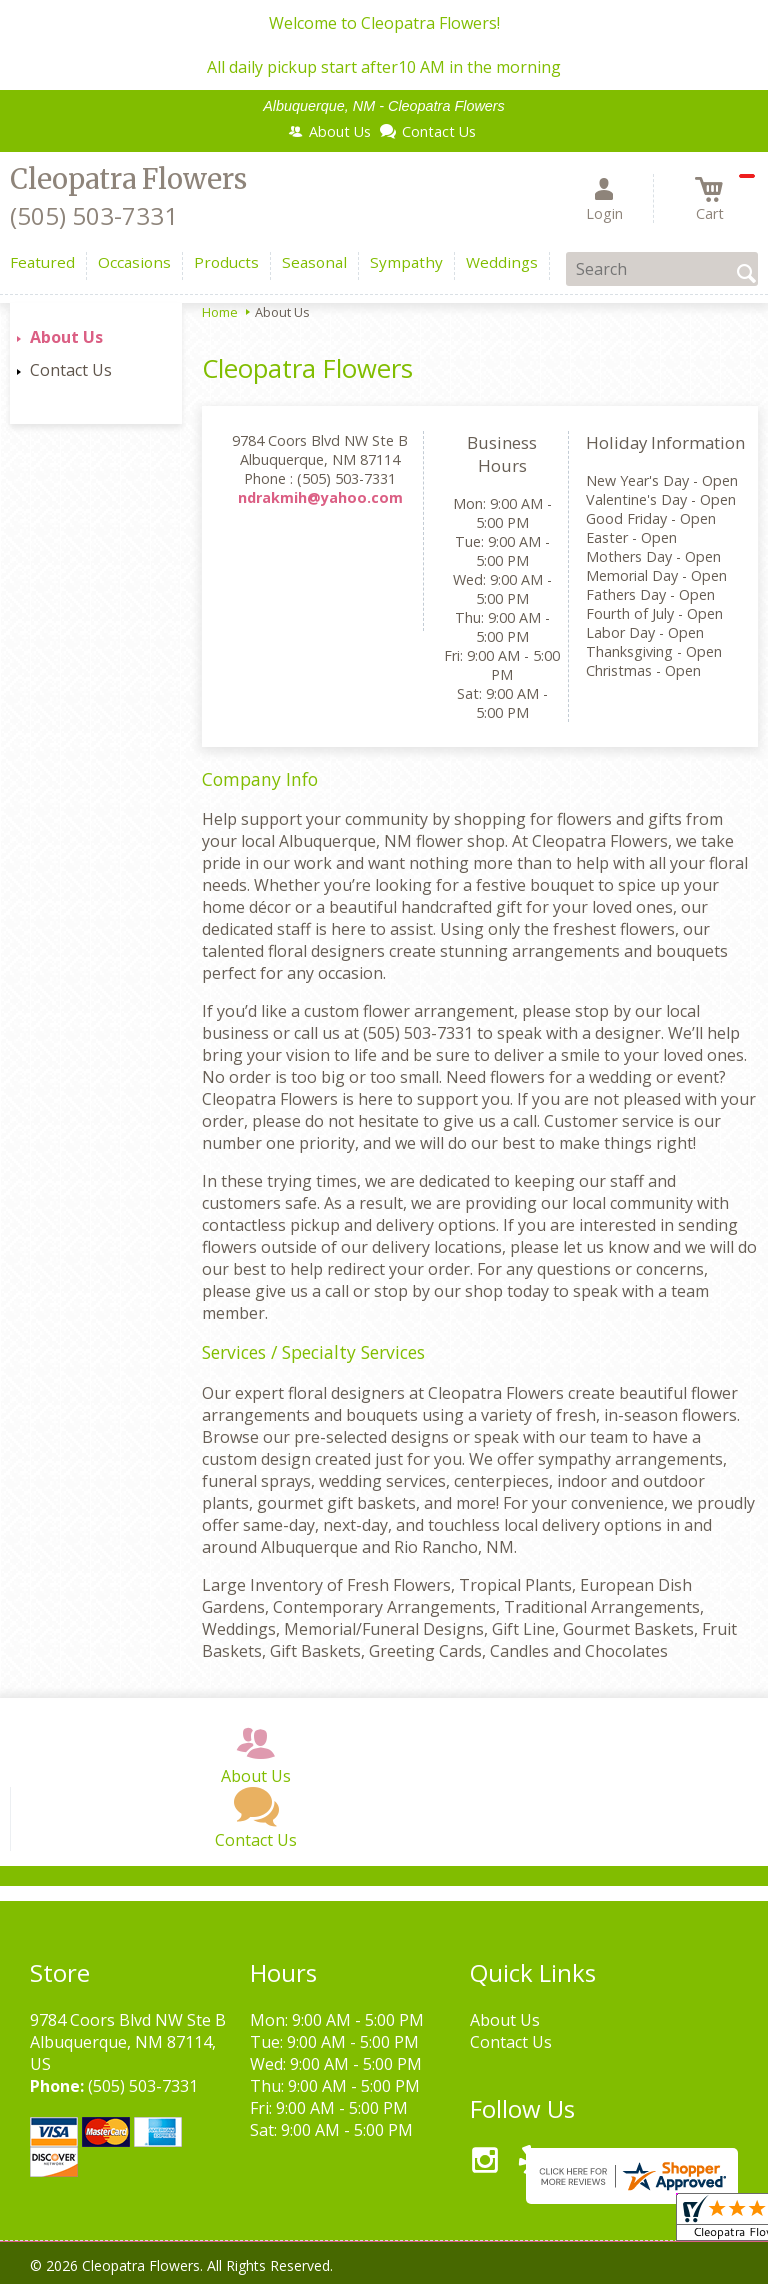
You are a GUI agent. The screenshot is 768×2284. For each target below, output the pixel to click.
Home (220, 312)
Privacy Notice (196, 2273)
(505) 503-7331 (94, 215)
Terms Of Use (80, 2273)
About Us (66, 337)
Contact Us (71, 370)
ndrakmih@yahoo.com (320, 497)
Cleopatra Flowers (128, 179)
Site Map (458, 2273)
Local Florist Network (336, 2273)
